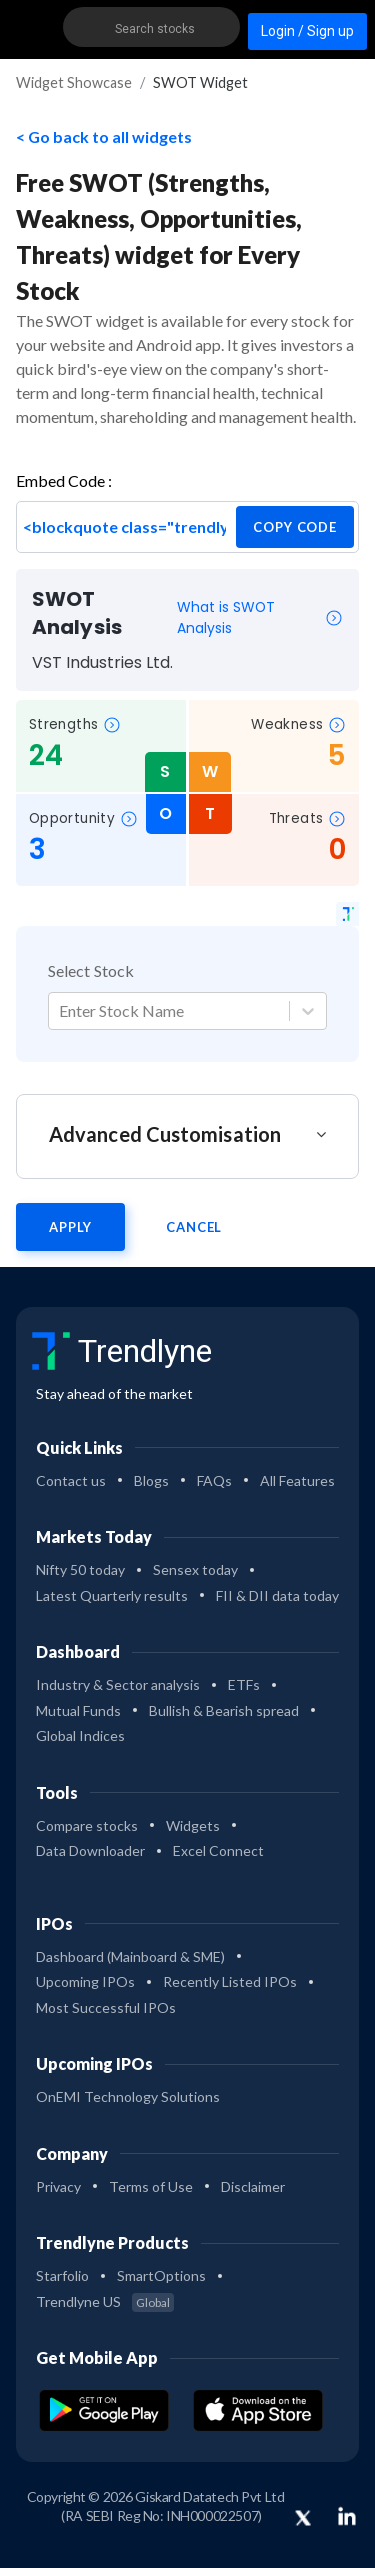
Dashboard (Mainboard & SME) (130, 1956)
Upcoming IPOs (85, 1981)
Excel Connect (218, 1850)
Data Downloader (90, 1850)
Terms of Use (151, 2186)
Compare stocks (87, 1825)
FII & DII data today (277, 1595)
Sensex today (195, 1569)
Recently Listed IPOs (230, 1981)
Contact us (71, 1480)
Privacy (58, 2186)
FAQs (214, 1480)
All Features (297, 1480)
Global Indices (80, 1735)
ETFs (244, 1684)
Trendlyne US (105, 2301)
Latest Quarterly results (112, 1595)
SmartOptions (161, 2275)
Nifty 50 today (80, 1569)
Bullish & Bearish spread (224, 1710)
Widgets (193, 1825)
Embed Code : (64, 480)
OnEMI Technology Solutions (128, 2096)
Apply (70, 1227)
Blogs (151, 1480)
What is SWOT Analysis (260, 617)
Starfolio (62, 2275)
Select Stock (91, 970)
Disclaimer (253, 2186)
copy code (295, 527)
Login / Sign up (307, 31)
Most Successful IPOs (106, 2007)
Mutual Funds (78, 1710)
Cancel (194, 1227)
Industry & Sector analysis (118, 1684)
